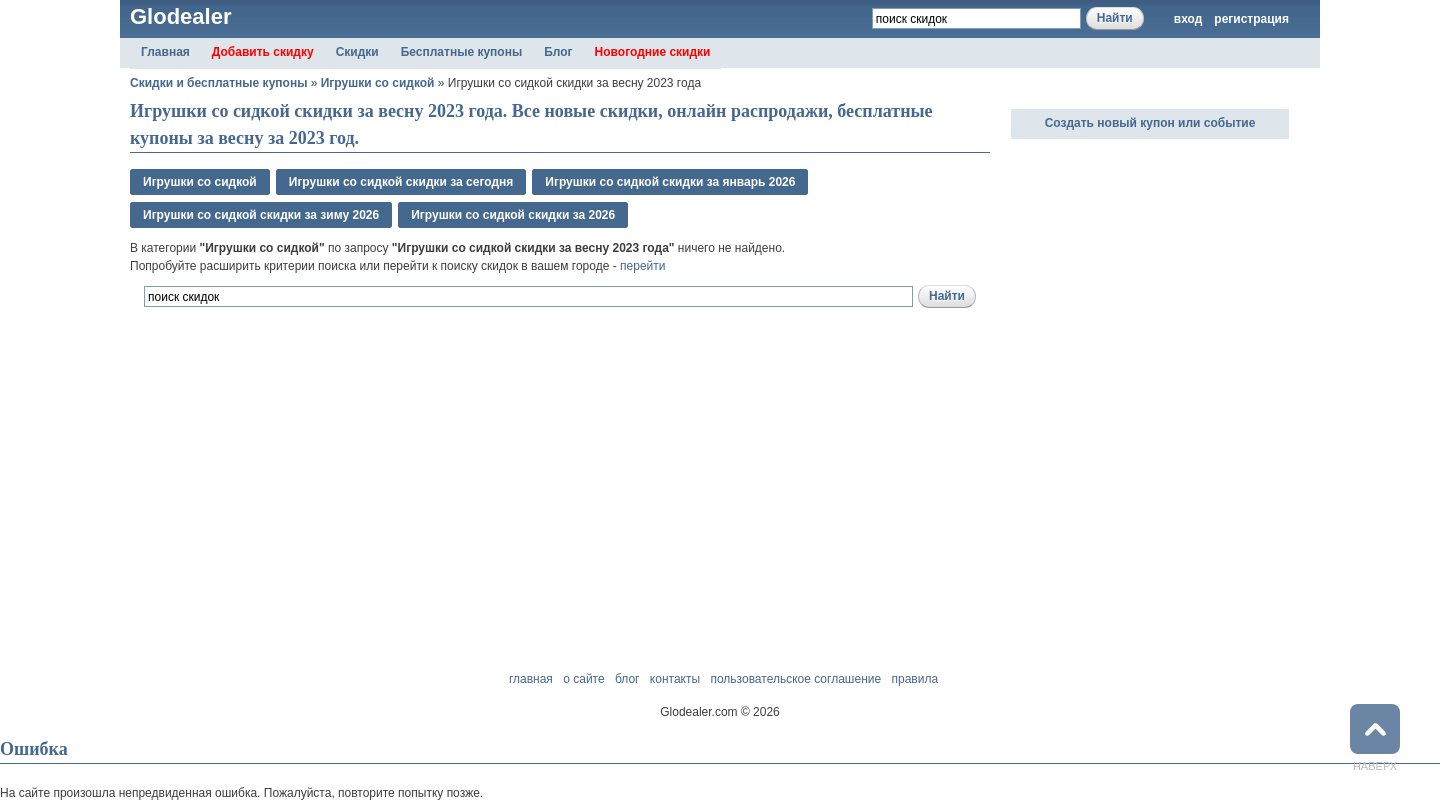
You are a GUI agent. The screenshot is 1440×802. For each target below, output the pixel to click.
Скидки (357, 52)
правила (914, 679)
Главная (165, 52)
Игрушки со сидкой (378, 83)
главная (531, 679)
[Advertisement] (364, 418)
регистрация (1251, 19)
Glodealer (180, 16)
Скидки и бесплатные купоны (218, 83)
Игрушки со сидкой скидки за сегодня (401, 182)
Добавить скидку (263, 52)
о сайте (583, 679)
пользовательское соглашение (795, 679)
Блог (558, 52)
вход (1188, 19)
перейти (642, 266)
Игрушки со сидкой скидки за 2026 (513, 215)
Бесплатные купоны (462, 52)
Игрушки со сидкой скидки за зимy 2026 (261, 215)
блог (627, 679)
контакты (675, 679)
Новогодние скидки (653, 52)
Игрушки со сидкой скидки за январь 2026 (670, 182)
